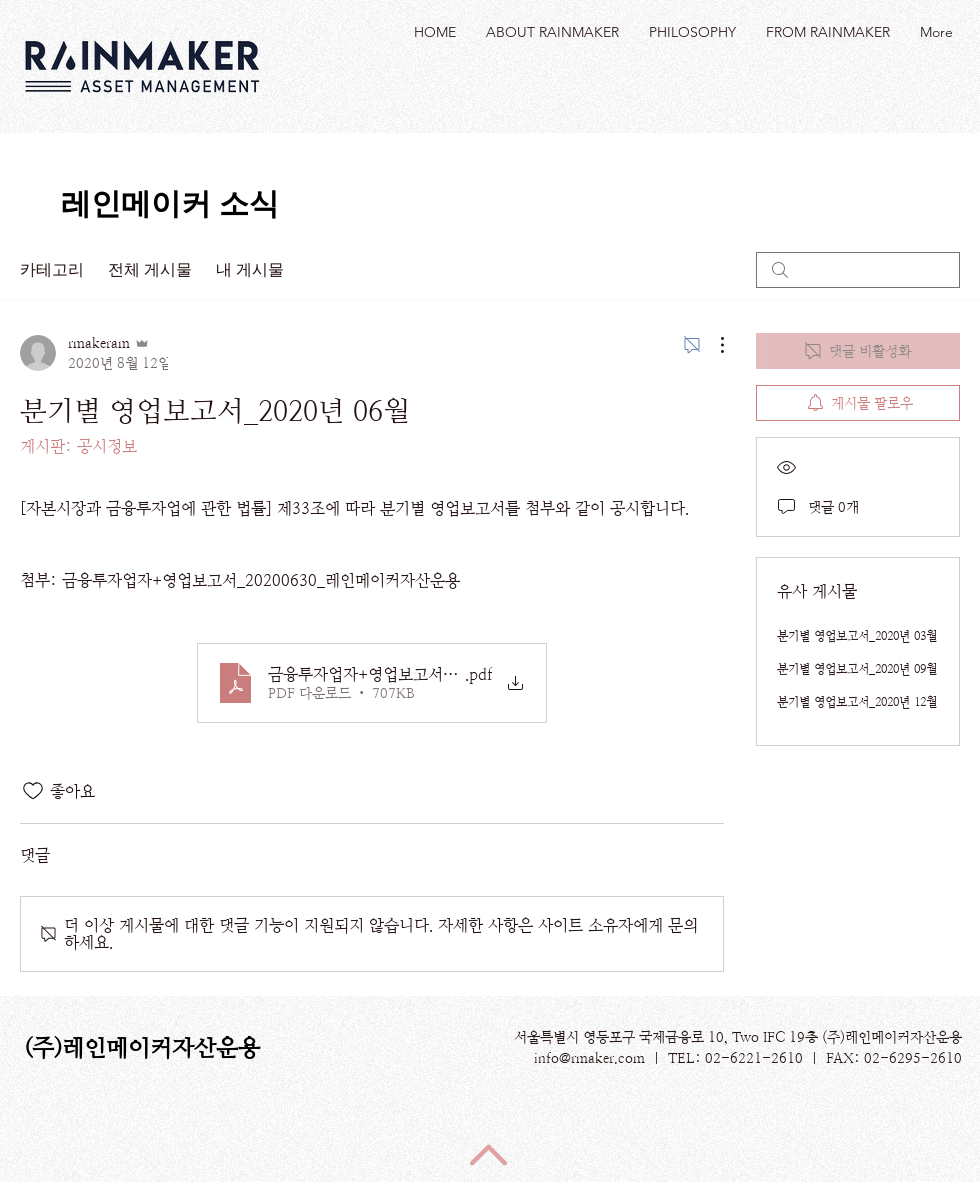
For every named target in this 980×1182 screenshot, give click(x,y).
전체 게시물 (150, 269)
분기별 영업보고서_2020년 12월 (857, 702)
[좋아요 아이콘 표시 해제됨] (33, 791)
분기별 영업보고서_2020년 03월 (857, 636)
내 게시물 (250, 269)
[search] (858, 270)
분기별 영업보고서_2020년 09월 (857, 669)
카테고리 (52, 269)
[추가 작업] (712, 345)
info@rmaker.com (589, 1058)
